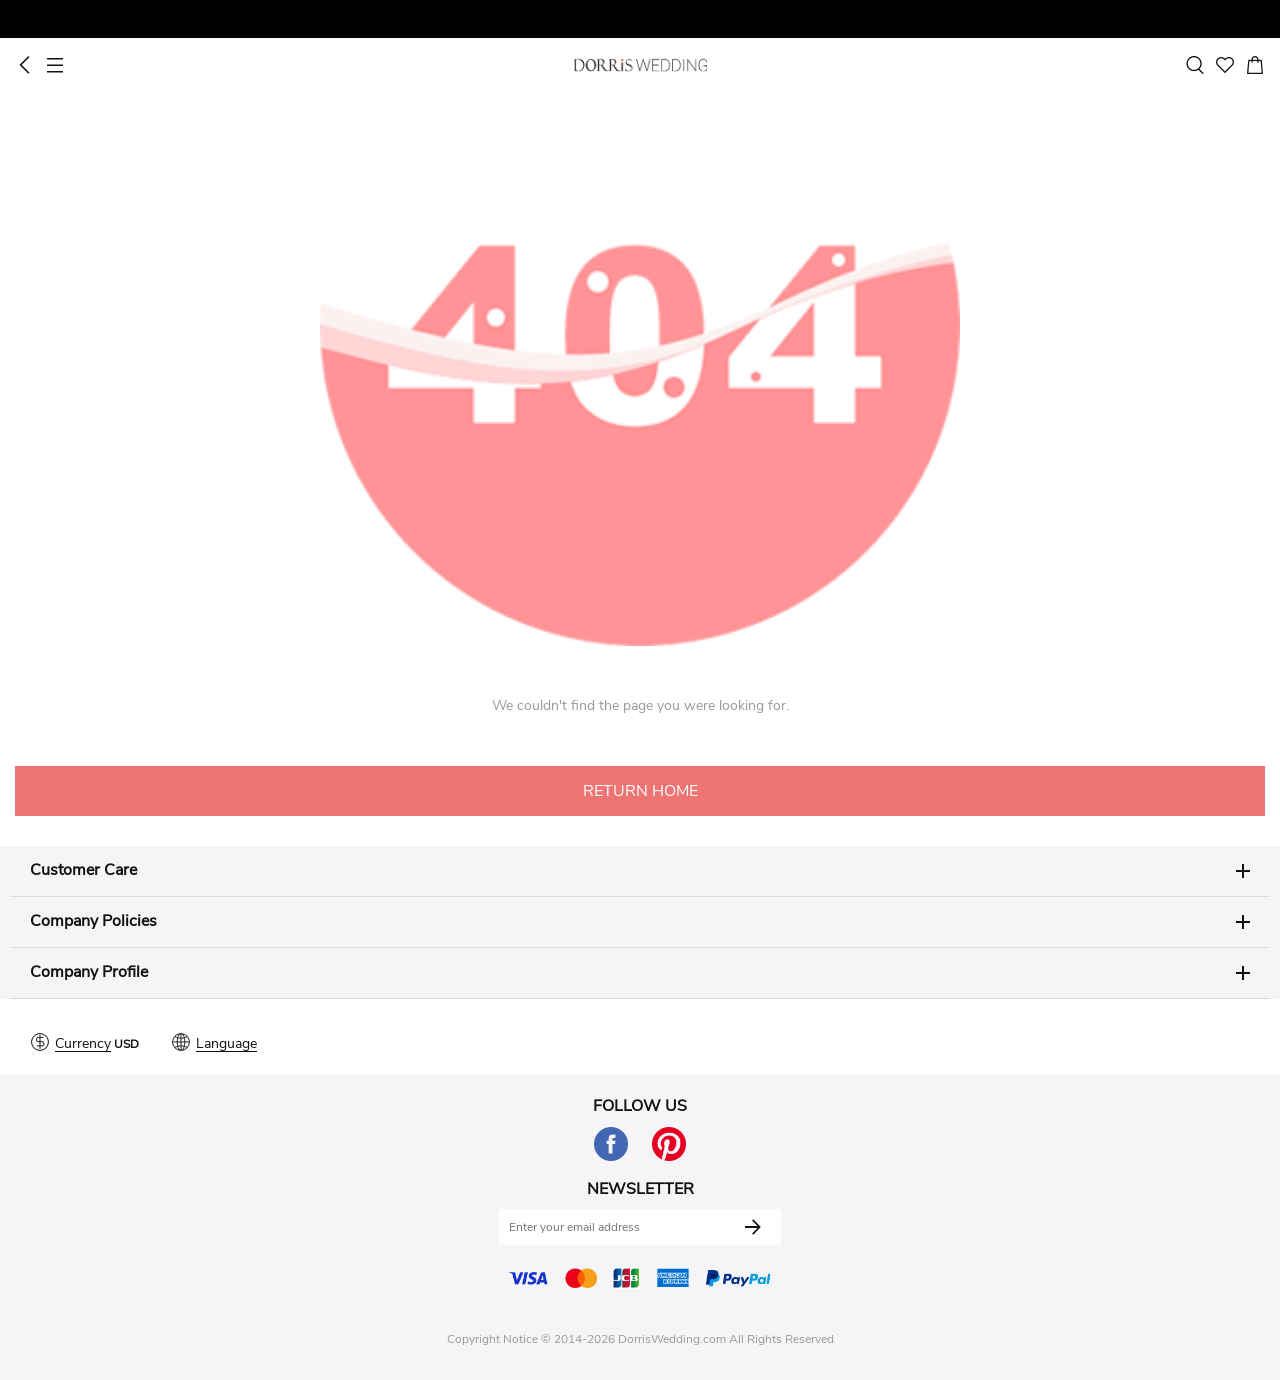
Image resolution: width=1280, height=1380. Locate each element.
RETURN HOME (640, 791)
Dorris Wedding (640, 65)
